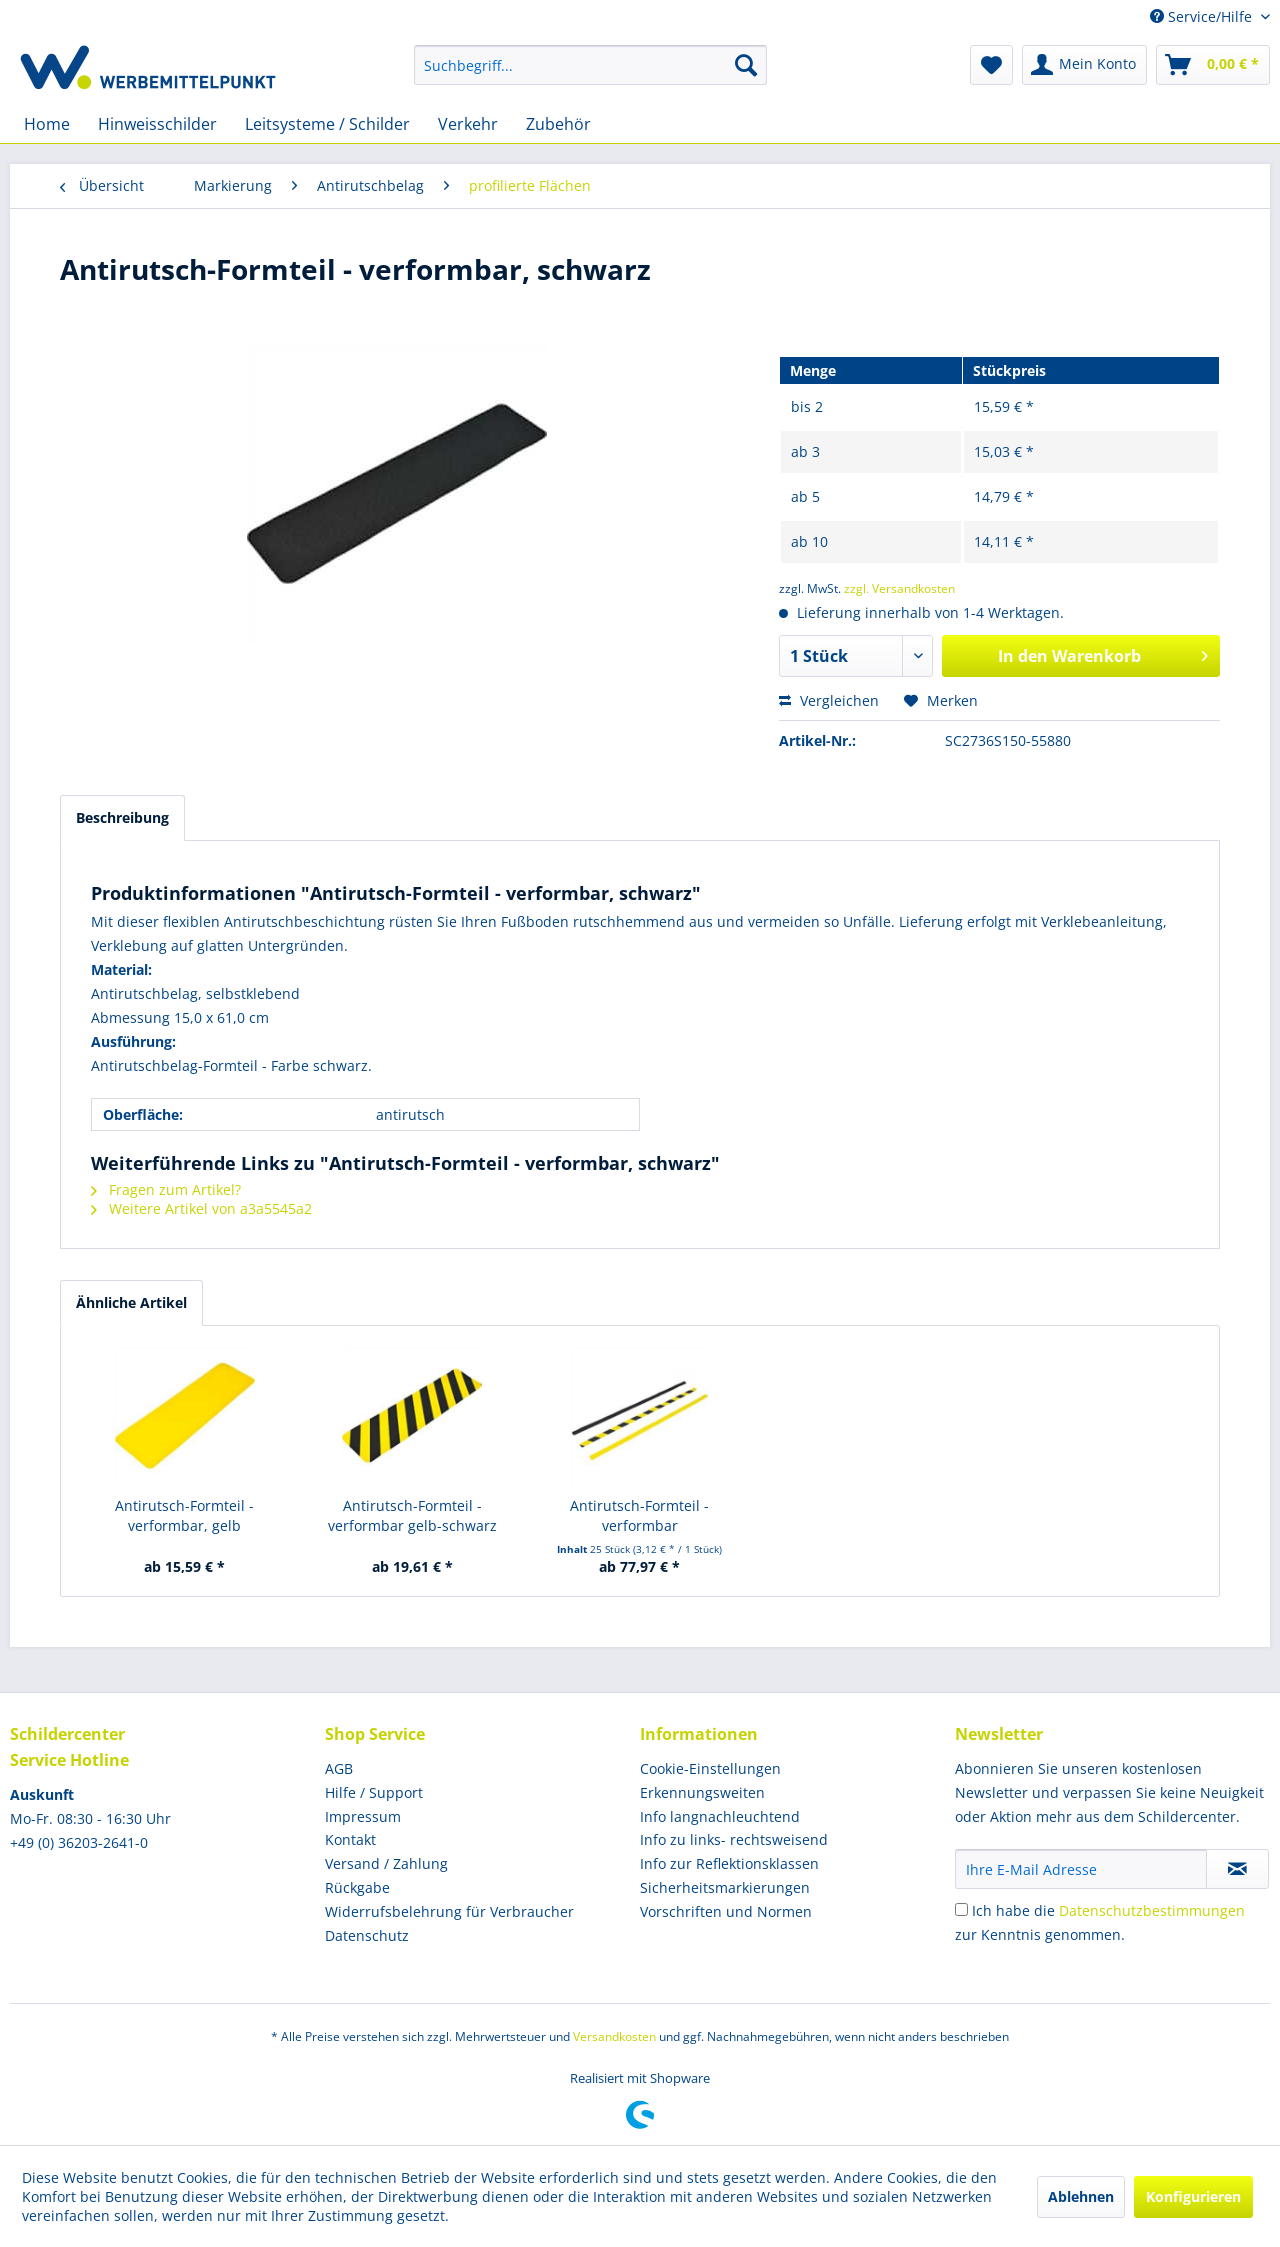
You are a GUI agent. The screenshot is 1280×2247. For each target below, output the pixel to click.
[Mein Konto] (1084, 65)
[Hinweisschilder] (157, 124)
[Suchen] (746, 65)
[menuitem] (590, 65)
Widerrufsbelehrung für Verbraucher (449, 1911)
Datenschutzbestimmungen (1152, 1910)
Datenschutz (367, 1935)
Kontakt (350, 1839)
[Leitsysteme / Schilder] (327, 124)
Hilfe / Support (374, 1792)
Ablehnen (1081, 2196)
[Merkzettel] (991, 65)
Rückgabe (357, 1887)
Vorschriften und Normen (726, 1911)
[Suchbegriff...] (590, 65)
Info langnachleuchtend (720, 1816)
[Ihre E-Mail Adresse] (1081, 1869)
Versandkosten (614, 2036)
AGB (339, 1768)
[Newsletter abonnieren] (1237, 1869)
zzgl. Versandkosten (899, 588)
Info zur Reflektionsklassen (729, 1863)
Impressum (363, 1816)
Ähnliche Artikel (131, 1302)
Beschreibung (122, 817)
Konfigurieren (1193, 2196)
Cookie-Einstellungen (710, 1768)
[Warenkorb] (1213, 65)
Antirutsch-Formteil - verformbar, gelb (184, 1515)
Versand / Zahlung (386, 1863)
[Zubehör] (558, 124)
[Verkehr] (468, 124)
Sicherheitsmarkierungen (725, 1887)
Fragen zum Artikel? (166, 1189)
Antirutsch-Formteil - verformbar (639, 1515)
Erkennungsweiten (702, 1792)
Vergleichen (829, 700)
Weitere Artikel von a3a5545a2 (201, 1208)
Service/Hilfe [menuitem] (1203, 16)
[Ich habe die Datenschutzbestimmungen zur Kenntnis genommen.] (961, 1909)
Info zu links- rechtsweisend (734, 1839)
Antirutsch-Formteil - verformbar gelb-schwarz (412, 1515)
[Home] (47, 124)
